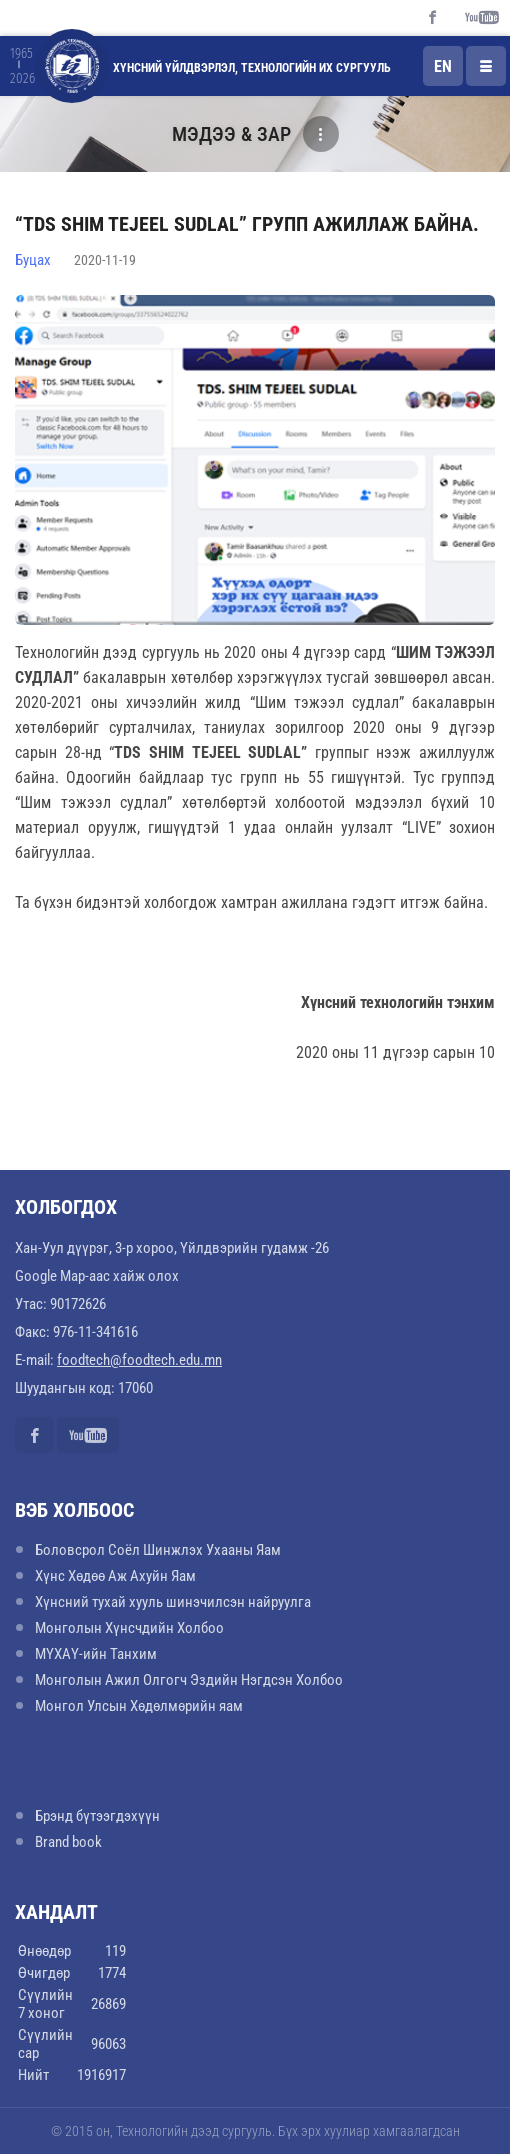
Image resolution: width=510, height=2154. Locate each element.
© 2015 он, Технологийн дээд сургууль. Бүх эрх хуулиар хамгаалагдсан (255, 2131)
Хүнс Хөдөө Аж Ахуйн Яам (115, 1576)
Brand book (68, 1842)
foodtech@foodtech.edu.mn (139, 1360)
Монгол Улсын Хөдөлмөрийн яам (139, 1706)
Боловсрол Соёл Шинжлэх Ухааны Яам (158, 1550)
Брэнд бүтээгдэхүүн (97, 1816)
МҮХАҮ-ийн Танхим (96, 1654)
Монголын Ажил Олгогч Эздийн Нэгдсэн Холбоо (189, 1680)
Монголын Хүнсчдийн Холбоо (129, 1628)
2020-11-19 (105, 260)
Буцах (33, 260)
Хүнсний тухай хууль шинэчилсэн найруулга (173, 1602)
